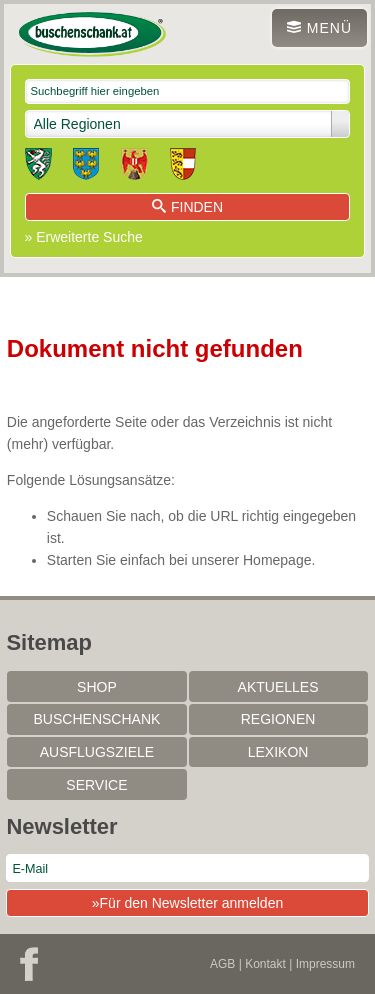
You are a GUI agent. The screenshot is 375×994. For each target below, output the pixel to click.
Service (96, 785)
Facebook (29, 964)
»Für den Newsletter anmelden (187, 903)
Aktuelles (278, 687)
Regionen (278, 719)
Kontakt (265, 964)
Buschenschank (97, 719)
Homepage (277, 560)
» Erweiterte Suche (84, 237)
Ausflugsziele (97, 752)
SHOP (97, 687)
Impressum (325, 964)
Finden (187, 207)
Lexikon (278, 752)
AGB (222, 964)
